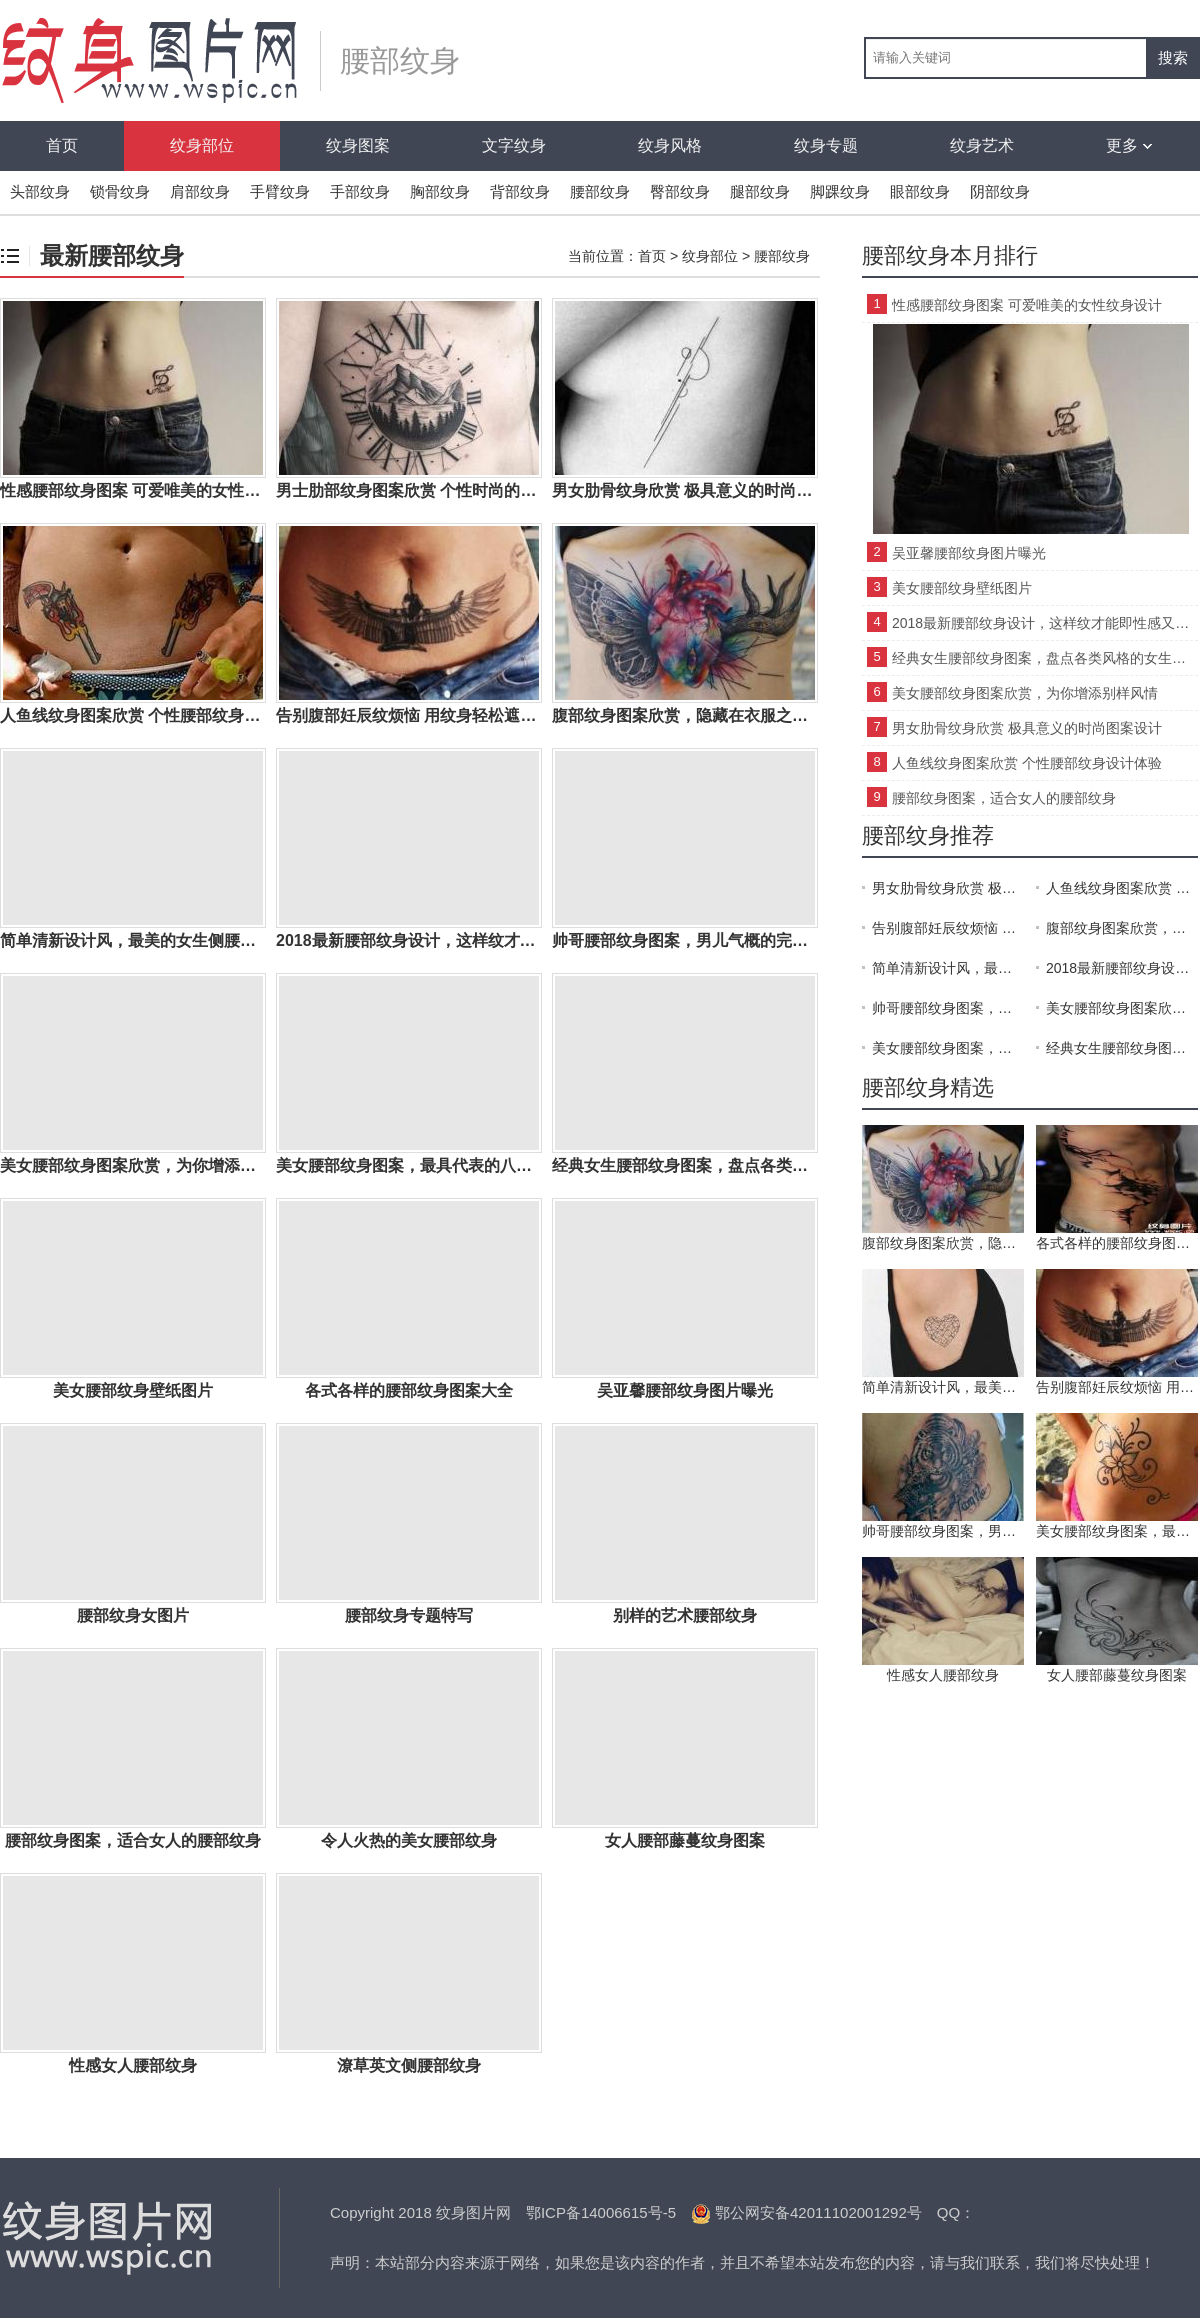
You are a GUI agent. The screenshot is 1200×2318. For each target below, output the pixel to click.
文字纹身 (514, 145)
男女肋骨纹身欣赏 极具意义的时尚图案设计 (1027, 728)
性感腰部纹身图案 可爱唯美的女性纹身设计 (1027, 305)
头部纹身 (40, 191)
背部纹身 (520, 191)
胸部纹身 (440, 191)
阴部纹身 (1000, 191)
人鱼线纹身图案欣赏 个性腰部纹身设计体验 (1027, 763)
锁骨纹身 (120, 191)
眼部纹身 (920, 191)
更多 (1129, 145)
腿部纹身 (760, 191)
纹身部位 (202, 145)
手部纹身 (360, 191)
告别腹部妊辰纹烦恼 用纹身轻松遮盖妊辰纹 (948, 928)
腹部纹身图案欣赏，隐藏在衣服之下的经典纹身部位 (1122, 928)
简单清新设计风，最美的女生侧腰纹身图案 (948, 968)
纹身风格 (670, 145)
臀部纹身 (680, 191)
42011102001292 (848, 2212)
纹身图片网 (110, 2238)
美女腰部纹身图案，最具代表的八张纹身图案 (948, 1048)
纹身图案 (358, 145)
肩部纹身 (200, 191)
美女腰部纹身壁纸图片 (962, 588)
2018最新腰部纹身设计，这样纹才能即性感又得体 (1045, 623)
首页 (62, 145)
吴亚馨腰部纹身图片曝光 (969, 553)
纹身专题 (826, 145)
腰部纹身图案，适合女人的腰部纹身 (1004, 798)
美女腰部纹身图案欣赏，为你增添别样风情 (1025, 693)
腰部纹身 (600, 191)
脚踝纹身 (840, 191)
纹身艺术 (982, 145)
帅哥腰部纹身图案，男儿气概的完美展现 (948, 1008)
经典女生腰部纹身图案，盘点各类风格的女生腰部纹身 (1045, 658)
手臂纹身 (280, 191)
